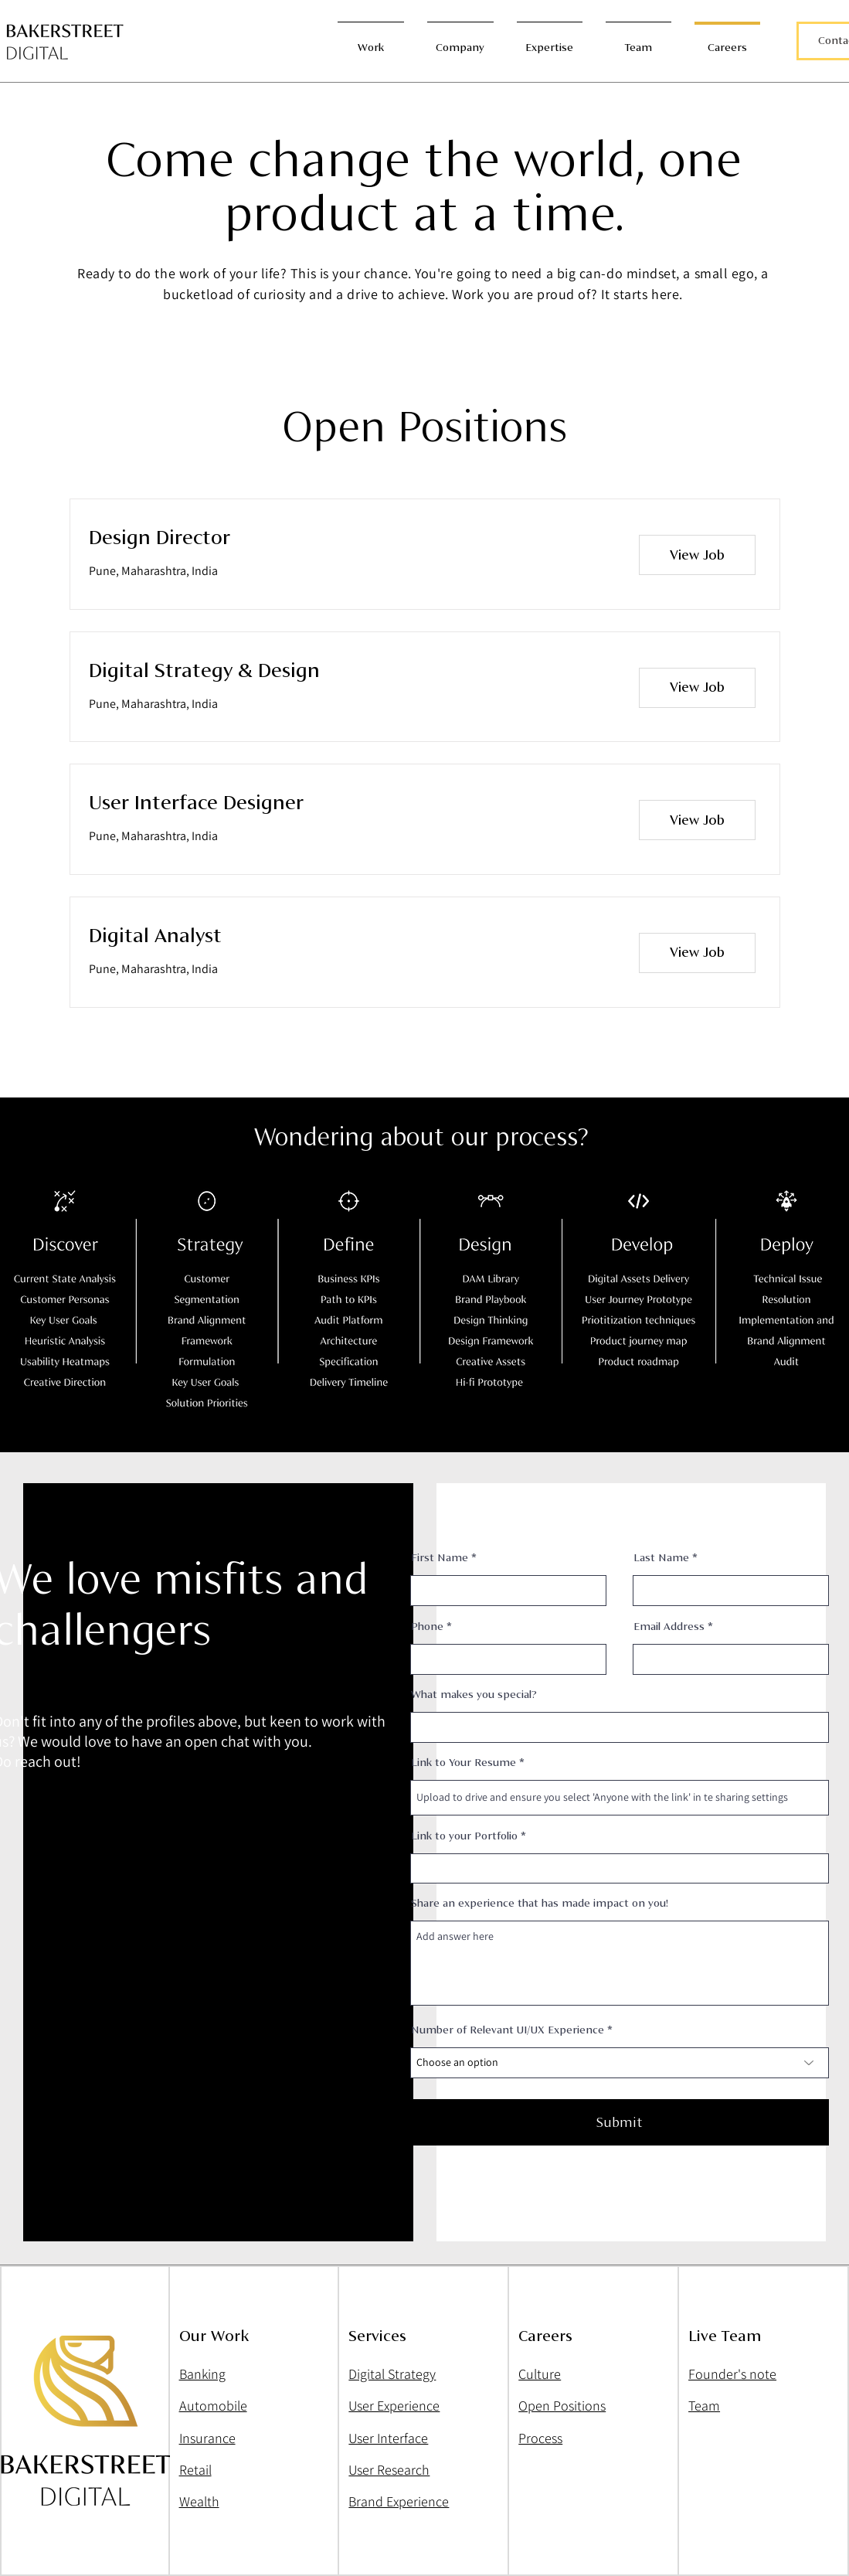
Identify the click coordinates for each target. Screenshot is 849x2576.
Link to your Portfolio (464, 1836)
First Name (439, 1558)
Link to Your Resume (463, 1763)
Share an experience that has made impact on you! (539, 1903)
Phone (427, 1626)
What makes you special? (474, 1695)
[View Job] (697, 555)
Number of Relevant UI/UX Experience (507, 2030)
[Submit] (619, 2122)
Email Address (669, 1626)
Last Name (661, 1558)
